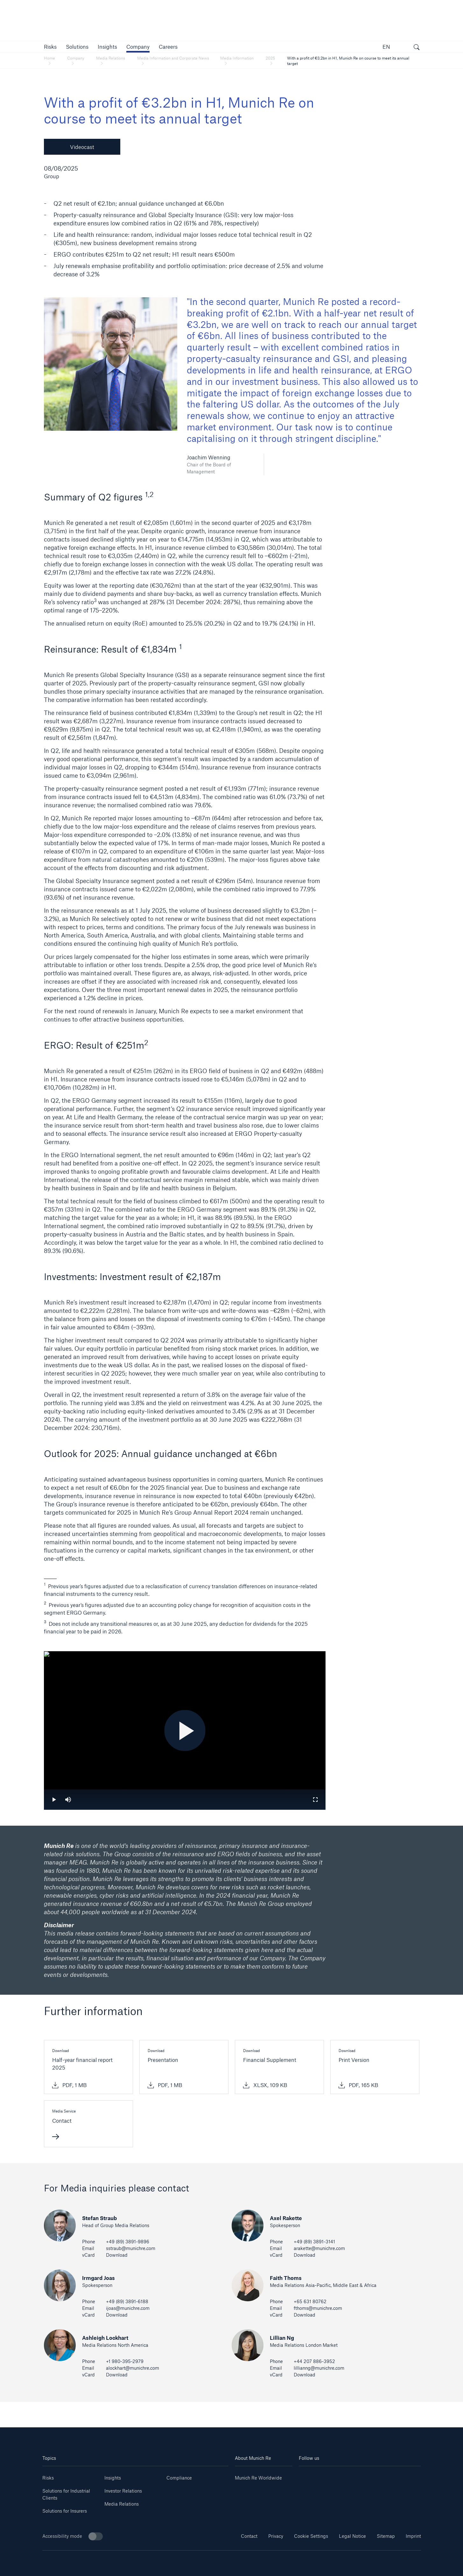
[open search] (416, 48)
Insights (112, 2478)
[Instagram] (350, 2475)
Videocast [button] (82, 147)
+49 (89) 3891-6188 (127, 2301)
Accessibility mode (72, 2536)
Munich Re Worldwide (258, 2478)
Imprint (413, 2536)
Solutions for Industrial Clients (66, 2494)
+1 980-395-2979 (125, 2361)
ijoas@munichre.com (128, 2308)
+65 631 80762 (310, 2301)
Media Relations (121, 2504)
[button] (50, 46)
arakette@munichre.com (319, 2248)
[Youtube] (329, 2475)
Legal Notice (352, 2536)
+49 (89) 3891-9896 (127, 2242)
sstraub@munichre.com (130, 2248)
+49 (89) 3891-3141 (314, 2242)
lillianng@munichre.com (319, 2368)
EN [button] (386, 46)
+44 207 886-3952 (314, 2361)
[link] (107, 46)
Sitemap (386, 2536)
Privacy (275, 2536)
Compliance (179, 2478)
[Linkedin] (309, 2475)
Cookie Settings (311, 2536)
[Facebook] (370, 2475)
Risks (48, 2478)
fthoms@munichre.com (318, 2308)
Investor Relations (123, 2491)
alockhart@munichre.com (132, 2368)
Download (117, 2255)
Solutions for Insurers (64, 2511)
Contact (249, 2536)
